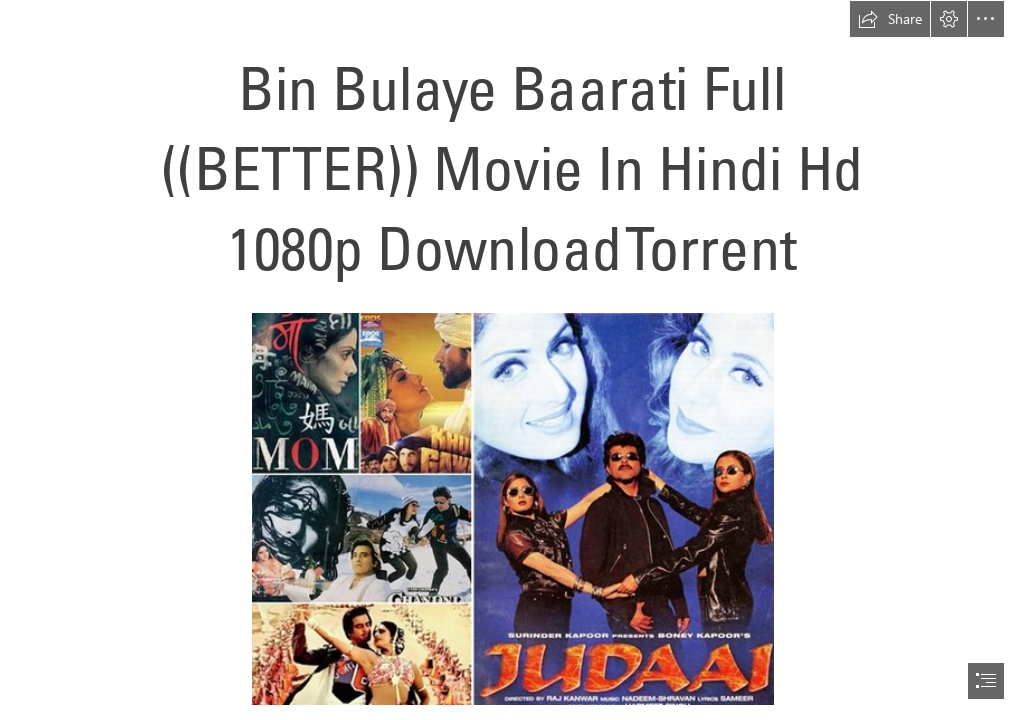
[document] (512, 360)
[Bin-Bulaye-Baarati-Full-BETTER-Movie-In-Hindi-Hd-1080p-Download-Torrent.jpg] (512, 508)
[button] (890, 19)
